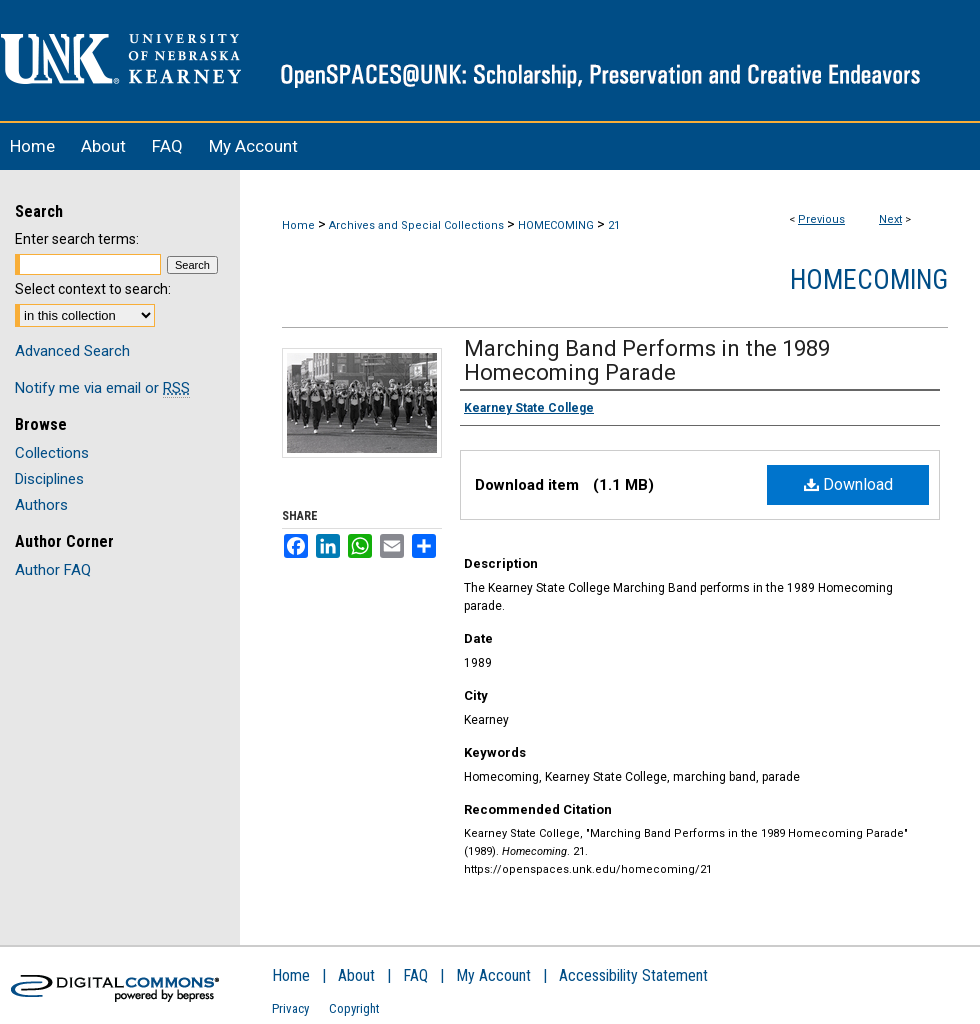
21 (614, 225)
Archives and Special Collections (416, 225)
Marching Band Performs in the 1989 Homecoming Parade (647, 360)
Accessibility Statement (633, 975)
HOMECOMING (556, 225)
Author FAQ (53, 570)
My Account (493, 975)
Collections (52, 453)
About (356, 975)
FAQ (415, 975)
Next (890, 219)
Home (298, 225)
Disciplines (49, 479)
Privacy (290, 1008)
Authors (41, 505)
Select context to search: (93, 289)
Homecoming (869, 280)
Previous (821, 219)
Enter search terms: (77, 239)
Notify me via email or (102, 388)
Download (848, 484)
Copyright (354, 1008)
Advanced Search (72, 351)
